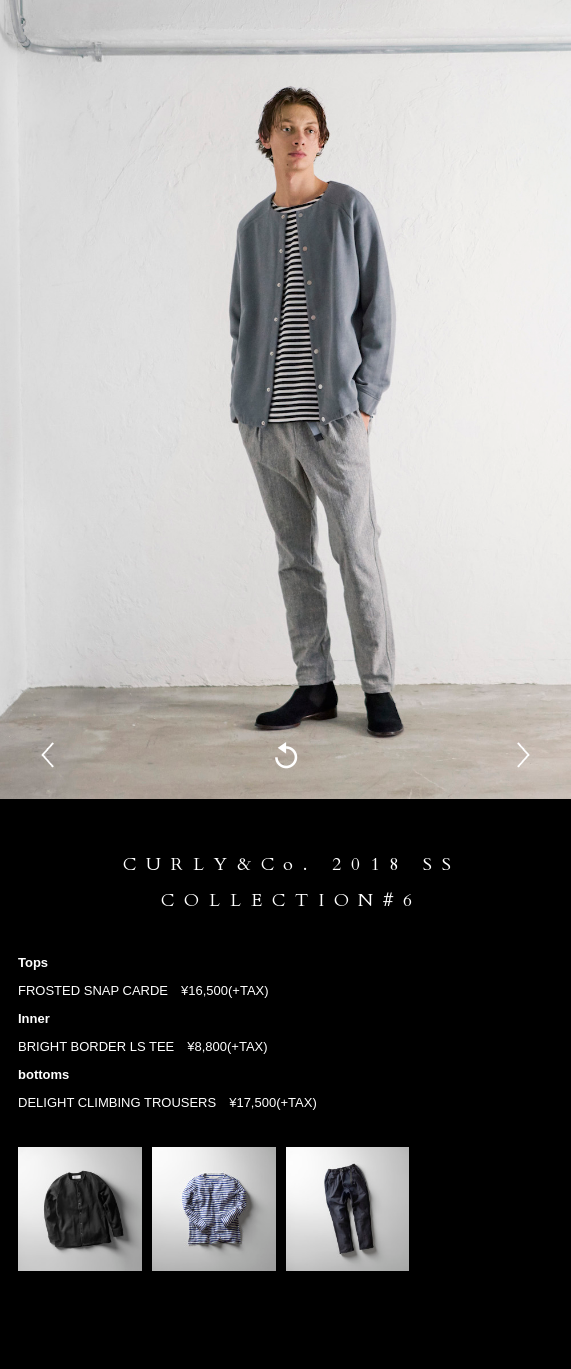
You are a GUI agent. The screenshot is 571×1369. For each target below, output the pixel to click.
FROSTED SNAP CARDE (93, 990)
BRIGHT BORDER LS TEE (96, 1046)
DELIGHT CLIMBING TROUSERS (117, 1102)
